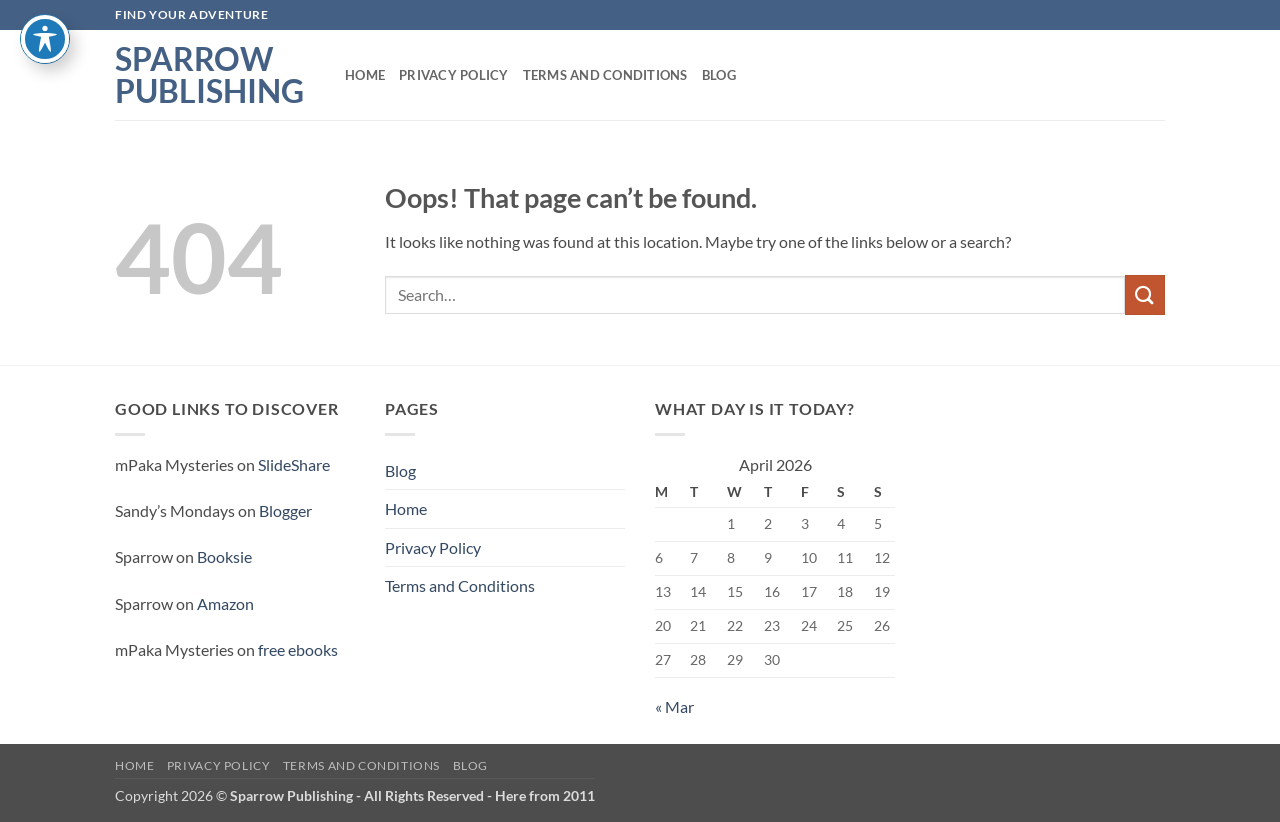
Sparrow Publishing (209, 75)
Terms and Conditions (605, 75)
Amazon (225, 603)
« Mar (674, 706)
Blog (719, 75)
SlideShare (294, 464)
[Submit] (1145, 294)
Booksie (224, 556)
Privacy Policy (454, 75)
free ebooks (298, 649)
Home (365, 75)
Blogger (285, 510)
